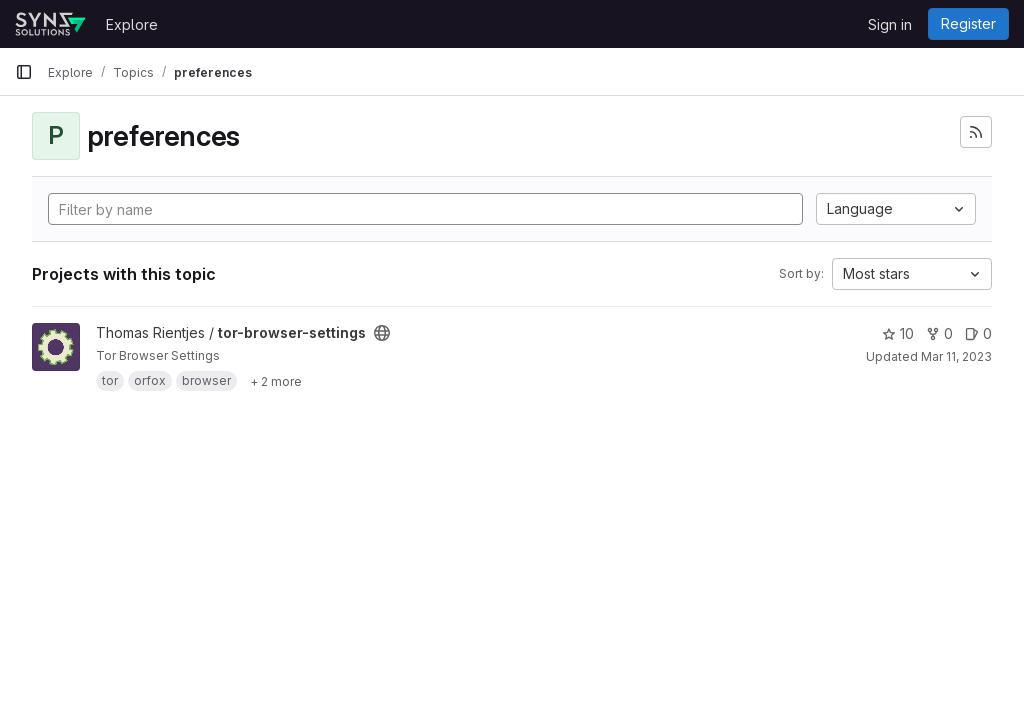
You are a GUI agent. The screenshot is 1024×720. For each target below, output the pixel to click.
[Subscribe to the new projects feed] (976, 132)
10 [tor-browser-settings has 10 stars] (898, 333)
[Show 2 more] (276, 381)
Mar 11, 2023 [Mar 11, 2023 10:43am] (956, 356)
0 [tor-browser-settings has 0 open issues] (978, 333)
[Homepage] (50, 24)
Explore (132, 24)
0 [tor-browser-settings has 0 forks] (939, 333)
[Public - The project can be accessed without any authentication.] (382, 333)
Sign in (890, 24)
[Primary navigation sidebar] (24, 72)
